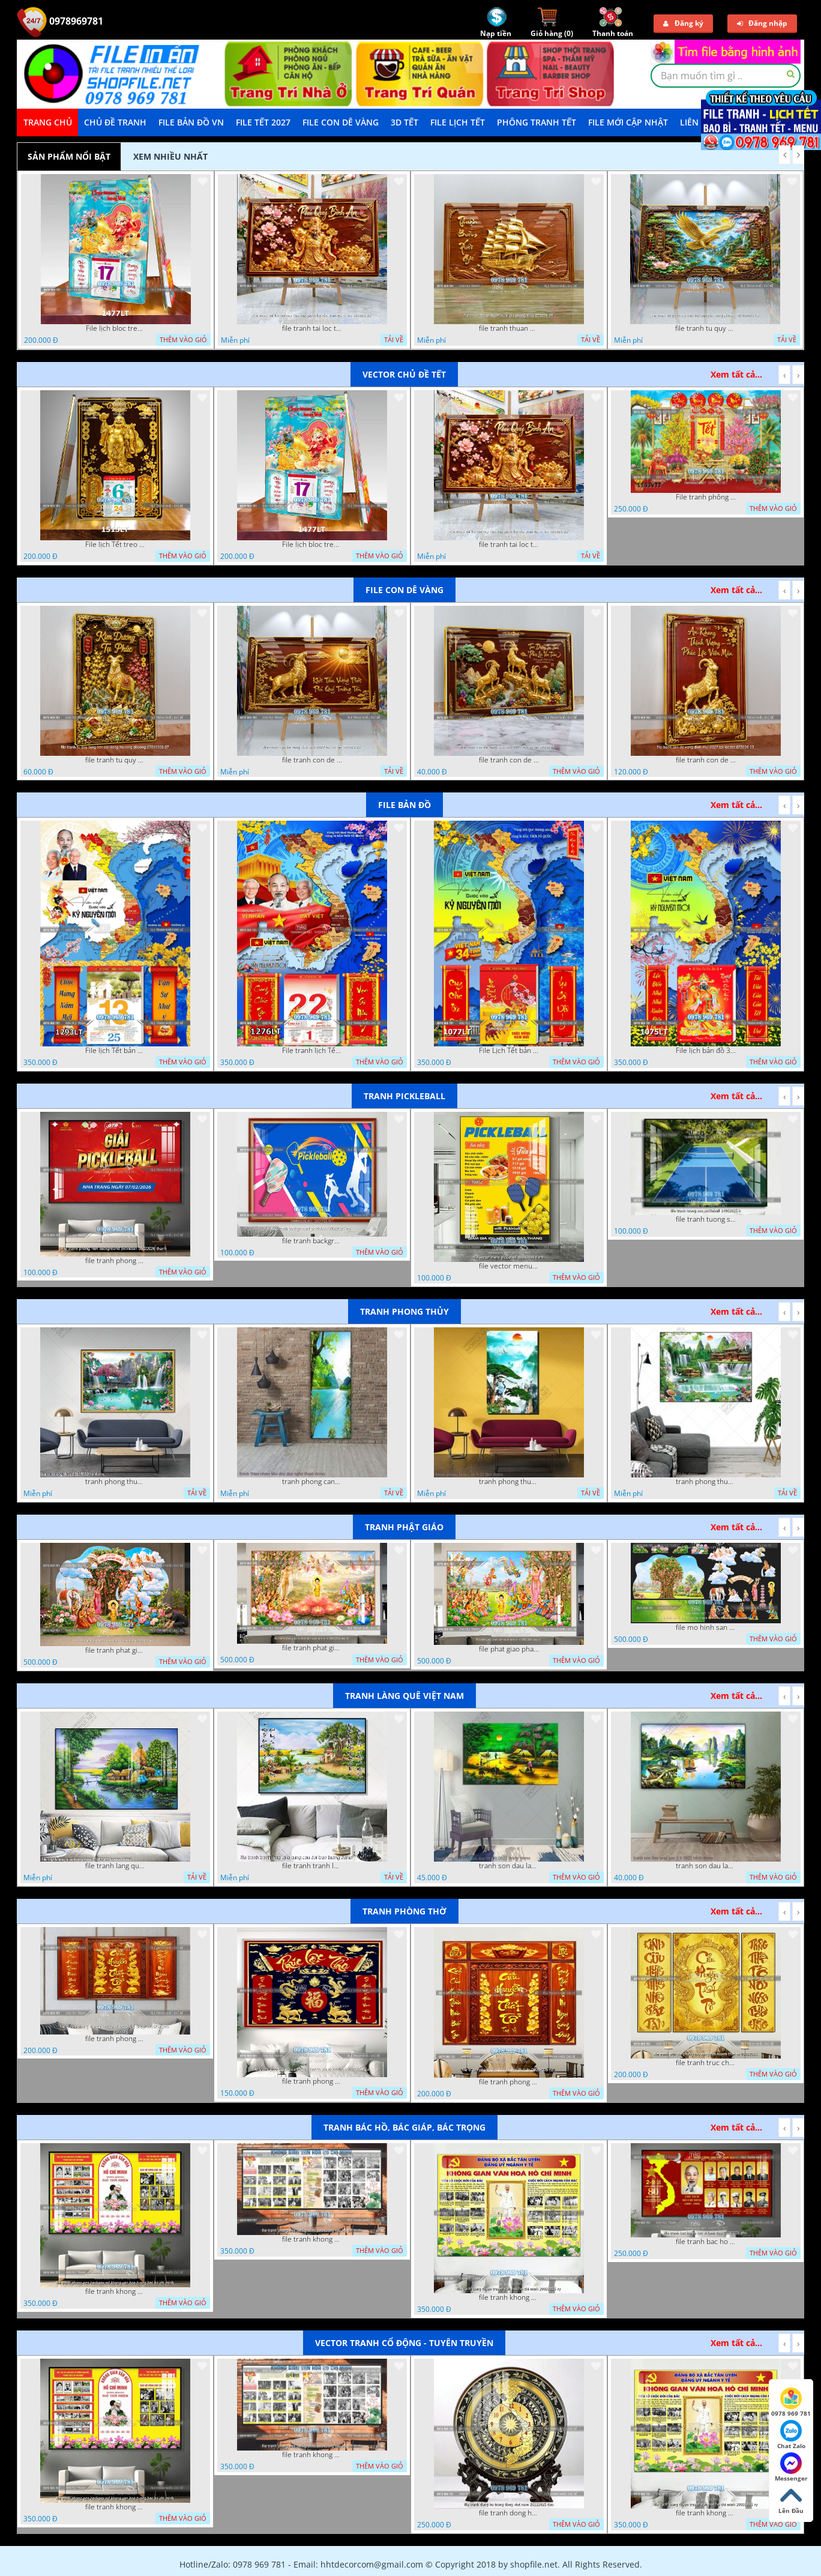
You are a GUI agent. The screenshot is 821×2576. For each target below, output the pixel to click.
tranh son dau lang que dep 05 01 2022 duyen (509, 1866)
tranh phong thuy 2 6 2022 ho (706, 1481)
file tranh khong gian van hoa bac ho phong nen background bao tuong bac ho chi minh (312, 2239)
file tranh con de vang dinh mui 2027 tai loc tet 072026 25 (312, 760)
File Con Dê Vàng (340, 122)
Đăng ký (683, 23)
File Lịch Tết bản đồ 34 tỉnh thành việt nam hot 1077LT (509, 1050)
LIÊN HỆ (696, 122)
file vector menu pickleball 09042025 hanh (509, 1266)
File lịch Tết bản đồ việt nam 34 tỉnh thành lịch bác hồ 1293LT (115, 1050)
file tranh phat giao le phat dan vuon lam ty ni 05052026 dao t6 (312, 1648)
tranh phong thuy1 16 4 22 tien (509, 1481)
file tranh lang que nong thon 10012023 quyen (115, 1866)
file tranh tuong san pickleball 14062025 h (706, 1219)
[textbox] (726, 76)
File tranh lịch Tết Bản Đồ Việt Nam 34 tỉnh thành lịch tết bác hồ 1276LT (312, 1050)
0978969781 (60, 21)
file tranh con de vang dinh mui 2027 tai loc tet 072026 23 (706, 760)
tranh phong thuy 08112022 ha (115, 1481)
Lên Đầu (791, 2500)
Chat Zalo (791, 2435)
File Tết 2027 (263, 122)
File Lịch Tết (457, 122)
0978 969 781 (791, 2402)
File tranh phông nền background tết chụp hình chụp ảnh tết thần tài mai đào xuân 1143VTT (706, 497)
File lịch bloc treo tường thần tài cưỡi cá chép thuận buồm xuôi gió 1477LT (116, 328)
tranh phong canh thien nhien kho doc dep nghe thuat (312, 1481)
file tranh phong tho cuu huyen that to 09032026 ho (509, 2082)
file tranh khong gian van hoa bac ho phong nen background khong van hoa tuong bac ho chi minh (115, 2291)
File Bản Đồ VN (191, 122)
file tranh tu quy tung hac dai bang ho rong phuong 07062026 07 (115, 760)
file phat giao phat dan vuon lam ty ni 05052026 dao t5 (509, 1649)
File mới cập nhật (628, 122)
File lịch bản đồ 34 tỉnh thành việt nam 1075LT (706, 1050)
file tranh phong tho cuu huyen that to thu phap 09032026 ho (115, 2039)
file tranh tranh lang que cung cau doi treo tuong (312, 1866)
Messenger (791, 2467)
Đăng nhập (762, 23)
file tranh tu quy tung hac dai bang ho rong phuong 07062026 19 (705, 328)
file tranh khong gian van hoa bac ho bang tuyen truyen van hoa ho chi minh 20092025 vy (509, 2297)
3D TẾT (404, 122)
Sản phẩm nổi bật (69, 156)
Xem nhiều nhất (170, 156)
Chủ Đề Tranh (115, 122)
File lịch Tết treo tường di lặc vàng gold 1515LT (115, 544)
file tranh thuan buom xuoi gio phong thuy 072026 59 (509, 328)
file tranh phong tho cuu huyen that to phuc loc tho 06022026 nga (312, 2081)
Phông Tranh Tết (536, 122)
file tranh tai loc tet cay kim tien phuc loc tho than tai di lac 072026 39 (312, 328)
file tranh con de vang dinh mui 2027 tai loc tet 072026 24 (509, 760)
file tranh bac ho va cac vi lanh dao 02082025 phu (706, 2241)
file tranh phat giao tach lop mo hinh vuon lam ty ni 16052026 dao (115, 1650)
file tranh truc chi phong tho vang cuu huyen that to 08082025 (706, 2063)
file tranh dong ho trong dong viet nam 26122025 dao (509, 2513)
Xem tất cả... (736, 374)
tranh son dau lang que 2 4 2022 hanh (706, 1866)
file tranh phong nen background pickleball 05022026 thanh (115, 1260)
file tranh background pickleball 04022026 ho (312, 1241)
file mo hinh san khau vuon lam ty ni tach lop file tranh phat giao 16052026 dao (706, 1627)
